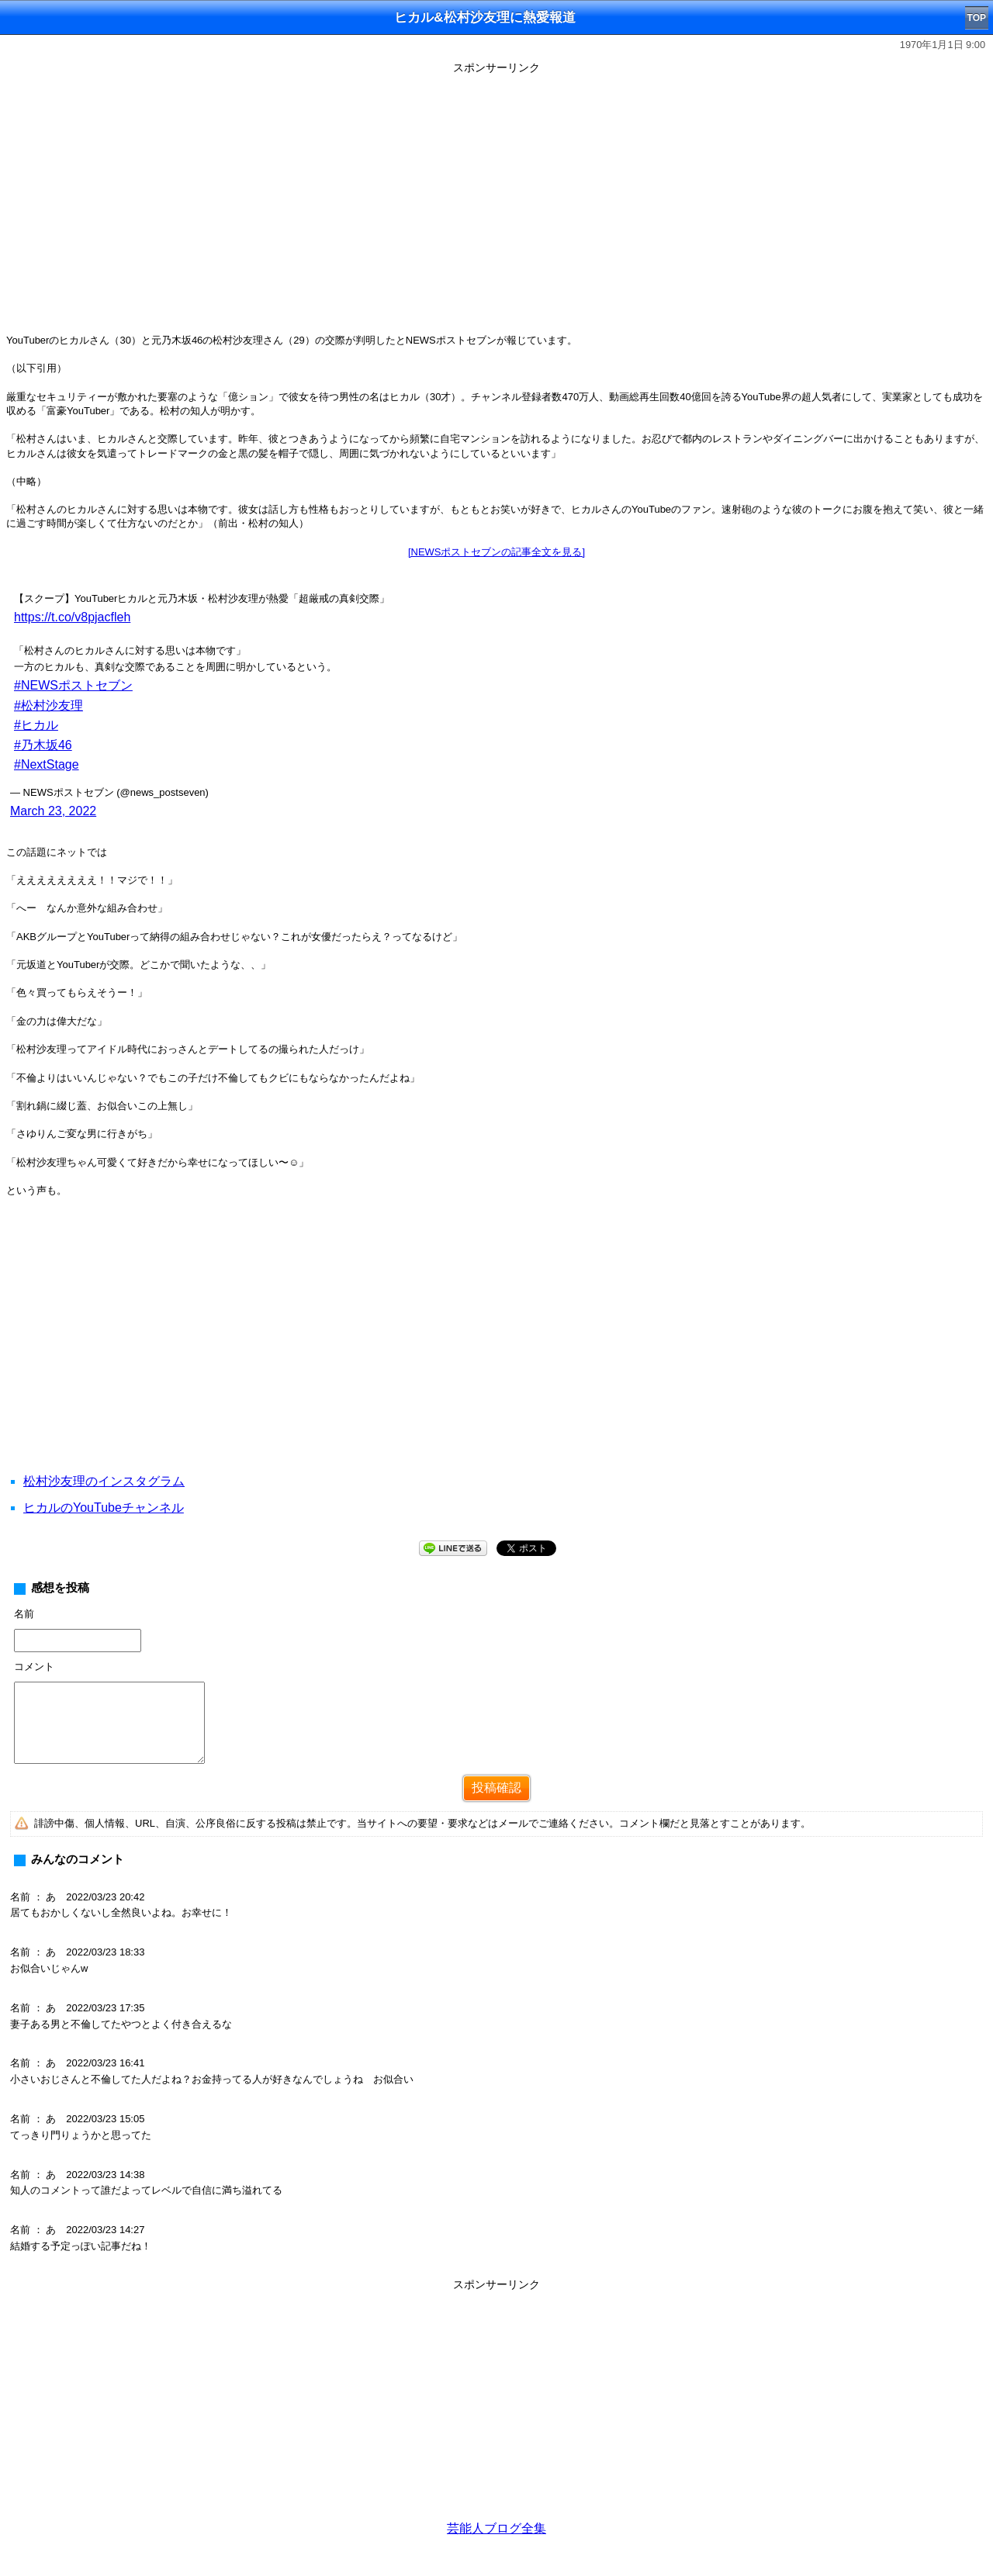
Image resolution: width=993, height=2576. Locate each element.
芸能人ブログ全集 (496, 2528)
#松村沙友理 (48, 705)
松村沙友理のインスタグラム (104, 1481)
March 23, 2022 (53, 811)
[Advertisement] (496, 1354)
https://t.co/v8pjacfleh (72, 617)
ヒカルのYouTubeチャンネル (103, 1507)
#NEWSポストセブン (73, 685)
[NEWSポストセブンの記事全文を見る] (496, 552)
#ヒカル (36, 724)
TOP (976, 17)
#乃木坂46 (43, 745)
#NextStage (46, 764)
